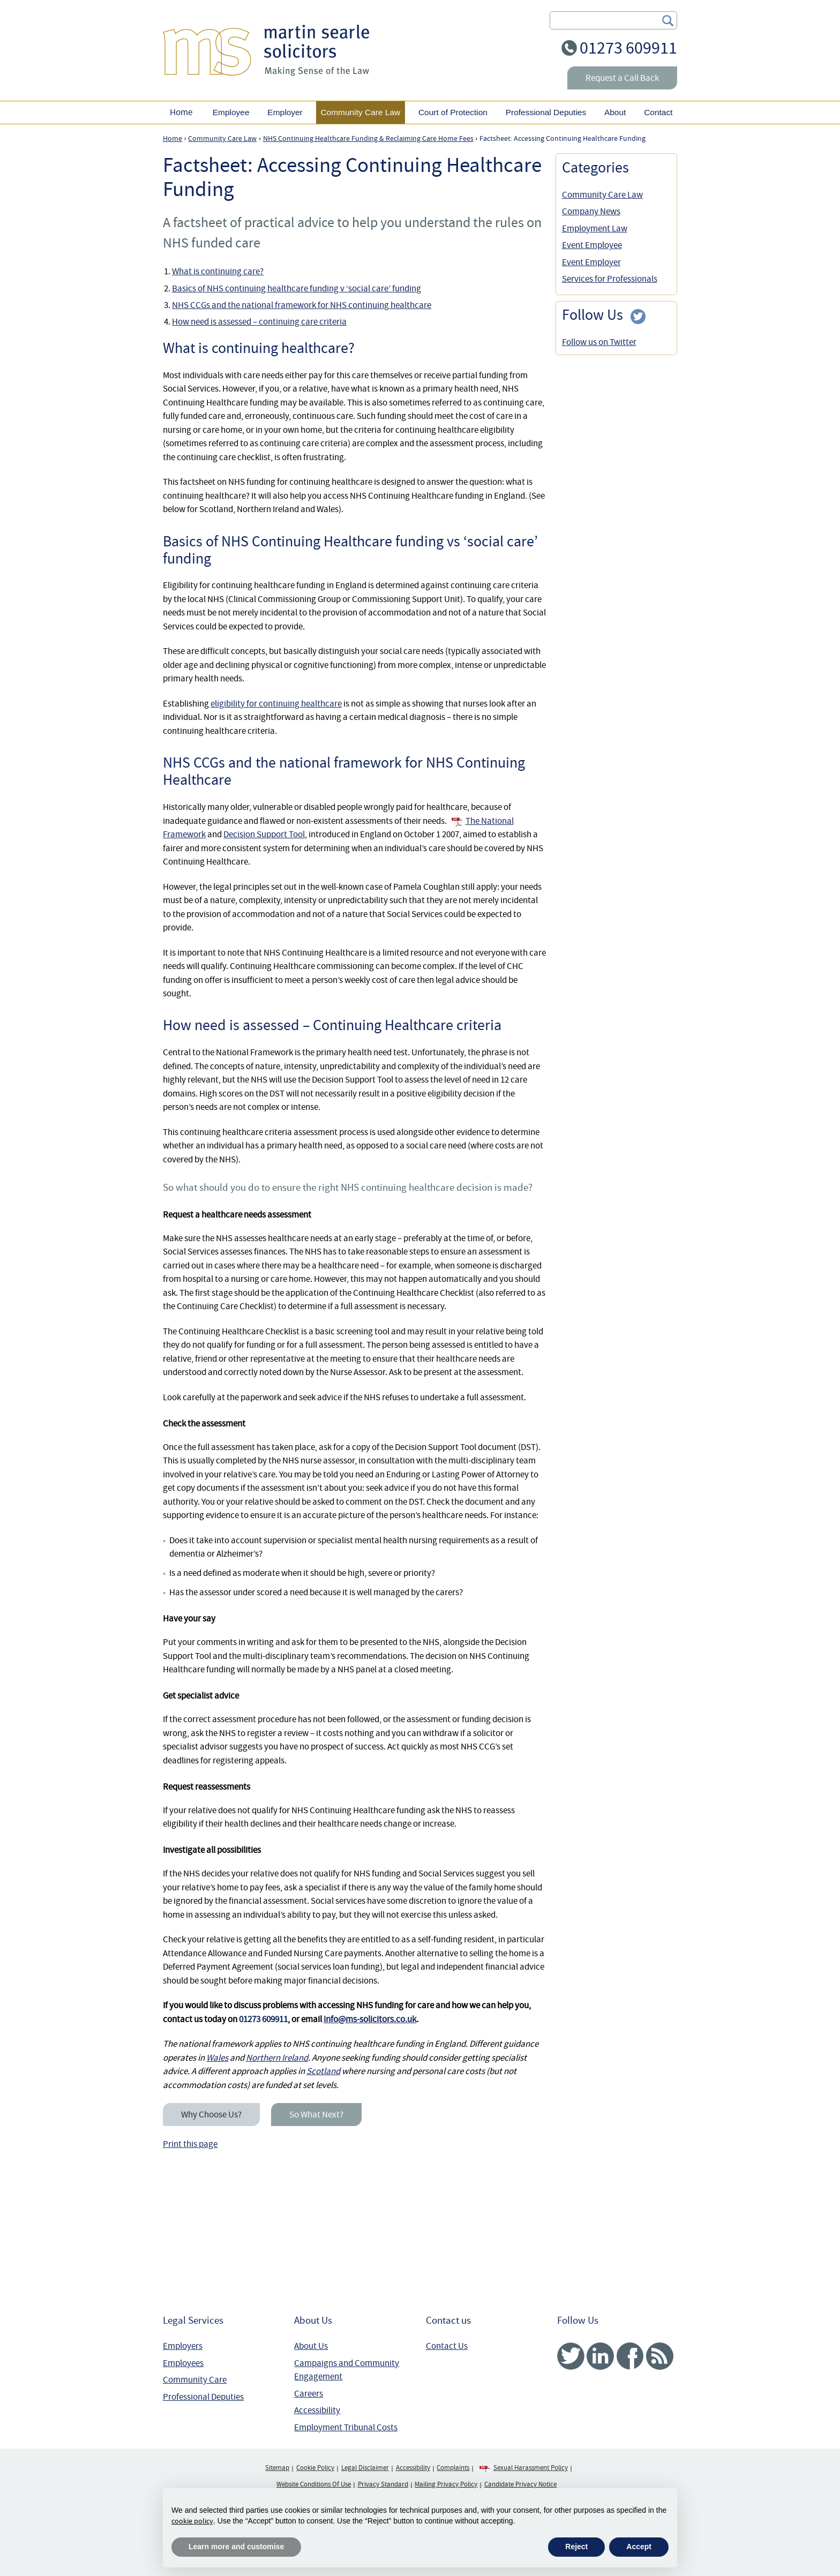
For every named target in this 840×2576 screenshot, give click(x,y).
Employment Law (594, 228)
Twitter (570, 2356)
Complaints (453, 2468)
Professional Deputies (203, 2396)
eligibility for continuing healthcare (276, 703)
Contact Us (447, 2346)
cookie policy (192, 2521)
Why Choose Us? (211, 2114)
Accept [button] (638, 2546)
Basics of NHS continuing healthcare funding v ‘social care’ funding (296, 288)
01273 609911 (628, 48)
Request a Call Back (622, 78)
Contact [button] (658, 112)
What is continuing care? (218, 271)
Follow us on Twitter (599, 342)
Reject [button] (576, 2546)
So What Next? (316, 2114)
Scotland (323, 2071)
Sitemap (277, 2468)
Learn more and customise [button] (236, 2546)
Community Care (195, 2379)
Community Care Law (602, 194)
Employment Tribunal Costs (346, 2427)
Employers (182, 2346)
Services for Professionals (609, 278)
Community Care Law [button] (360, 112)
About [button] (615, 112)
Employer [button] (284, 112)
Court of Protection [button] (453, 112)
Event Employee (592, 245)
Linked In (600, 2356)
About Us (311, 2346)
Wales (217, 2057)
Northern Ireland (277, 2057)
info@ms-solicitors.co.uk (370, 2019)
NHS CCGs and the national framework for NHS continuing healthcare (301, 305)
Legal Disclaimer (365, 2468)
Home (181, 112)
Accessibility (317, 2410)
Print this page (190, 2144)
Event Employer (591, 262)
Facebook (629, 2356)
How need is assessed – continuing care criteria (259, 321)
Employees (183, 2363)
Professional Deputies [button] (546, 112)
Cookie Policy (315, 2468)
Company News (591, 211)
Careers (308, 2393)
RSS (659, 2356)
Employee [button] (231, 112)
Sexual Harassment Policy (530, 2468)
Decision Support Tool (264, 834)
